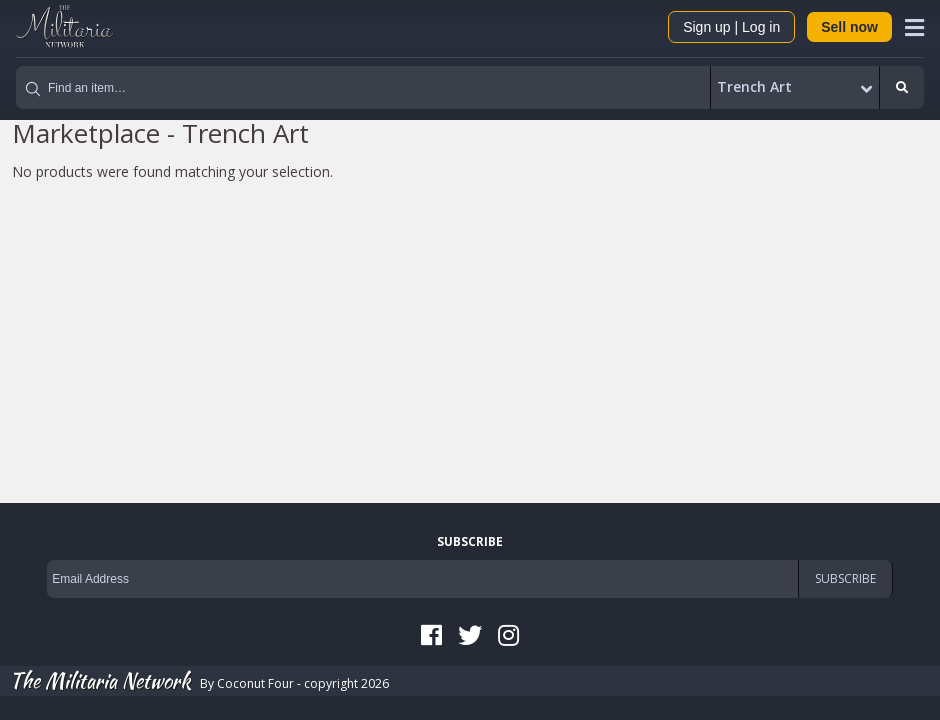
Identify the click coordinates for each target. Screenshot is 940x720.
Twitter (470, 635)
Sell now (849, 27)
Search (902, 88)
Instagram (508, 635)
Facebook (431, 635)
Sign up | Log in (731, 27)
